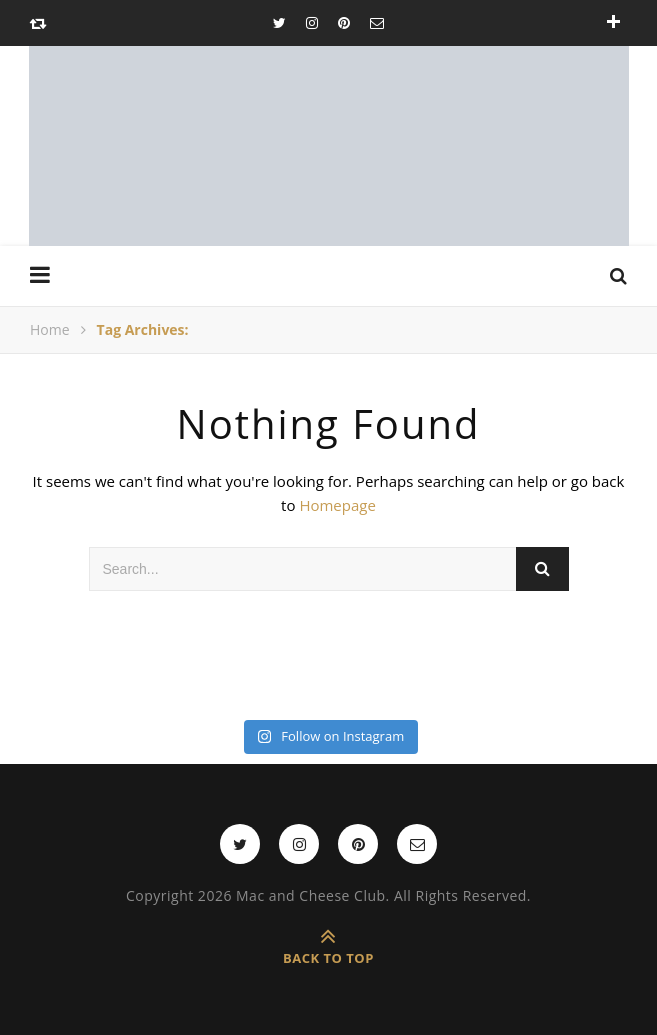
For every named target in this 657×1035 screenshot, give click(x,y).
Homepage (337, 505)
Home (50, 329)
